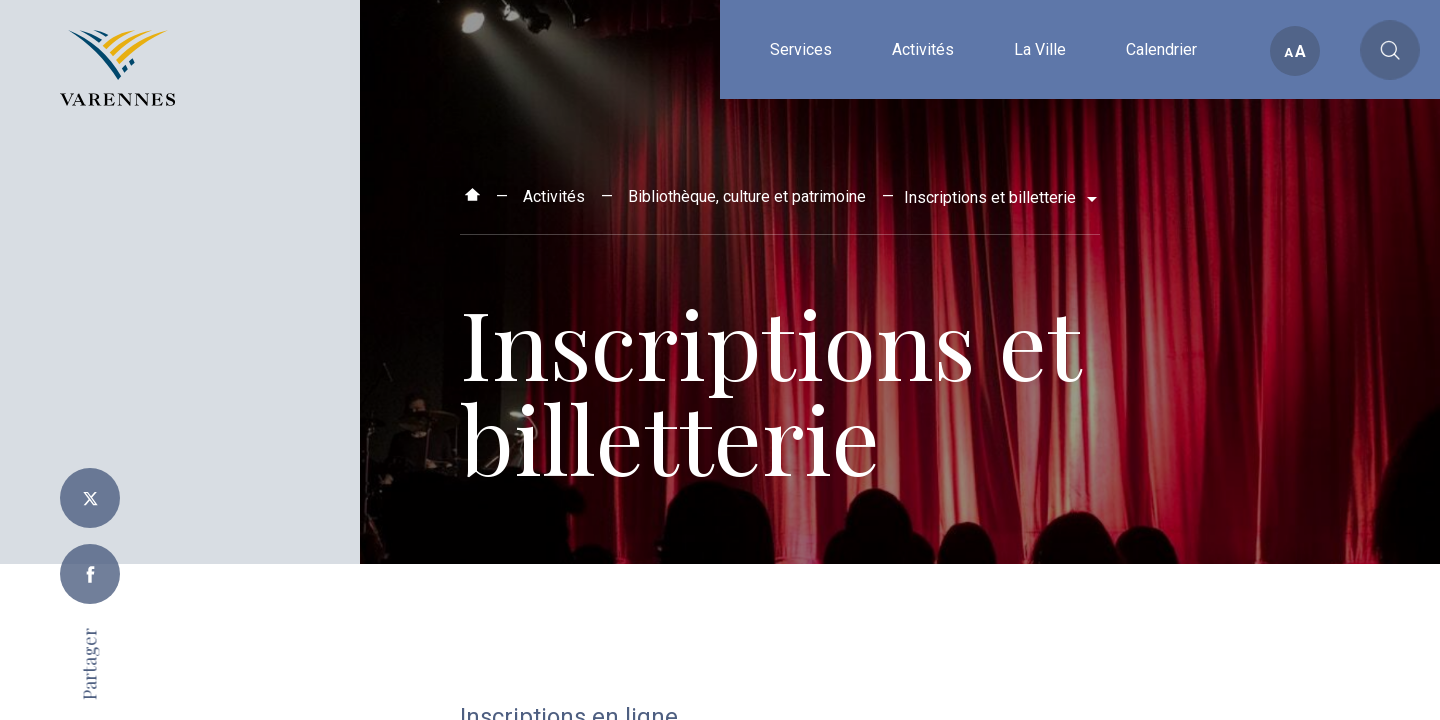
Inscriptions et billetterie (992, 197)
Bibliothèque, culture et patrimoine (747, 196)
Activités (554, 196)
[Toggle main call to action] (1390, 50)
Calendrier (1161, 97)
